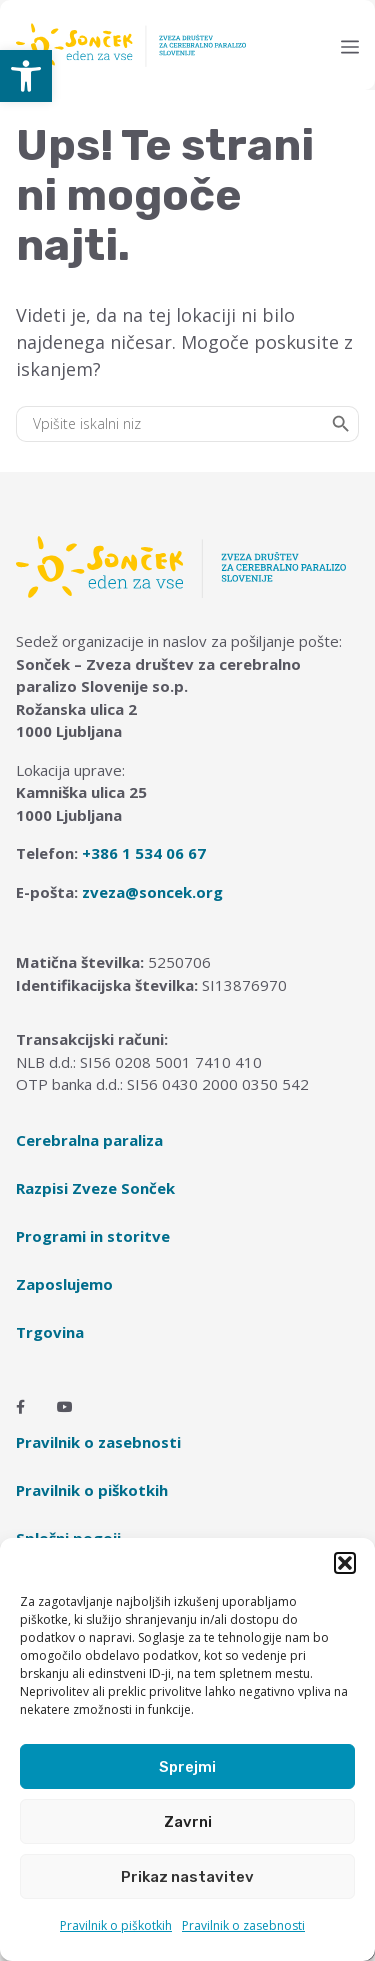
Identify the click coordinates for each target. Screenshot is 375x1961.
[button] (26, 76)
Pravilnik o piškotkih (116, 1925)
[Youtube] (65, 1407)
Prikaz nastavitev (187, 1877)
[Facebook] (20, 1407)
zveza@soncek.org (152, 892)
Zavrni (188, 1822)
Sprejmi (187, 1767)
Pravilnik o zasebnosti (243, 1925)
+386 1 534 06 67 (144, 853)
